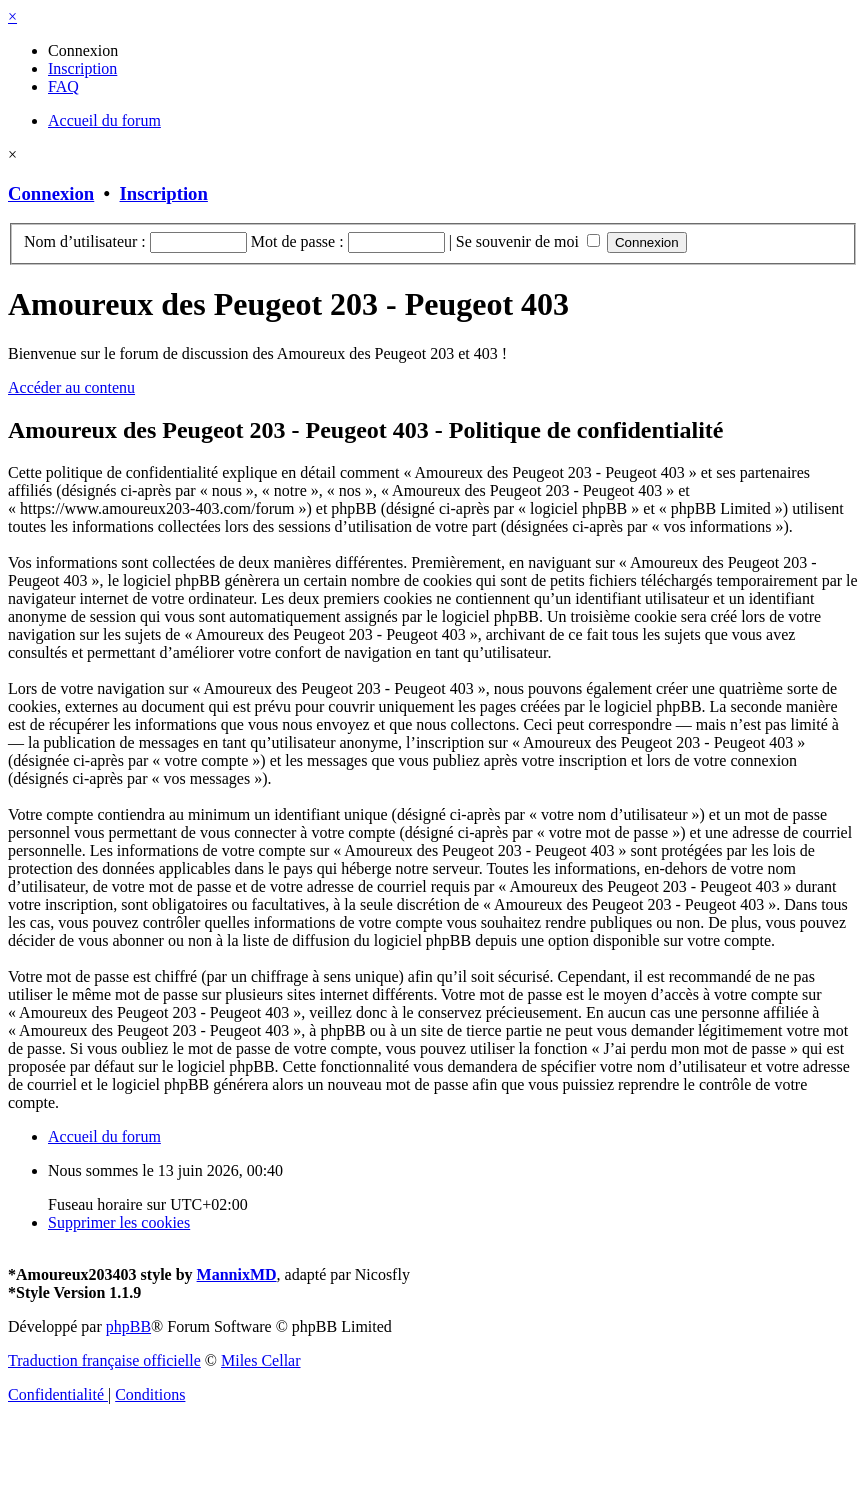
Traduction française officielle (104, 1360)
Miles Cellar (261, 1360)
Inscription (164, 193)
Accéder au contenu (71, 387)
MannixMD (237, 1274)
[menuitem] (83, 50)
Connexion (51, 193)
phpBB (128, 1326)
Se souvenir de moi (528, 241)
